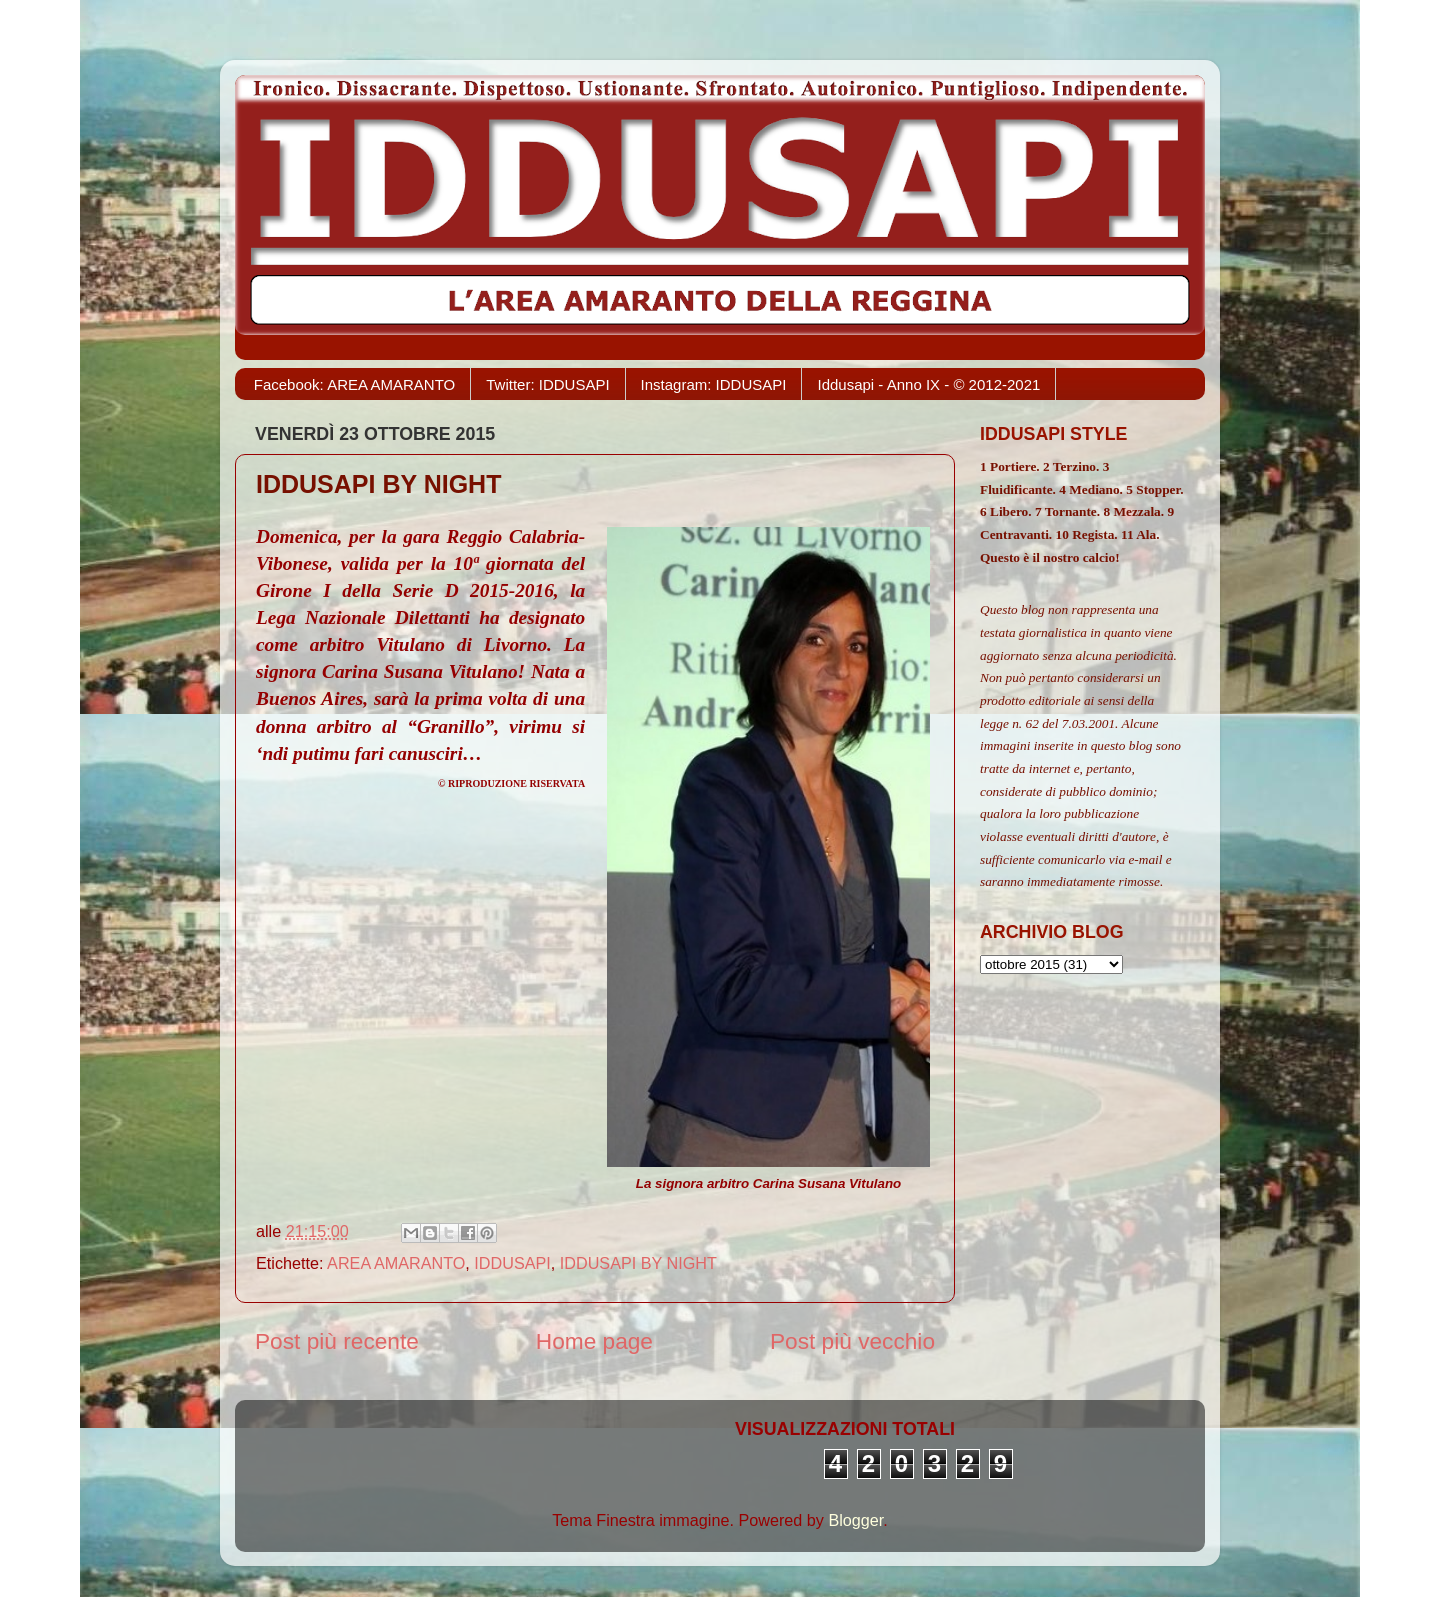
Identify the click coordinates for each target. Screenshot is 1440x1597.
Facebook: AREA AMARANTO (354, 384)
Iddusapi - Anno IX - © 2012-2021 (928, 384)
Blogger (855, 1520)
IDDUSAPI (512, 1263)
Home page (594, 1341)
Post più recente (337, 1341)
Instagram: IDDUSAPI (714, 384)
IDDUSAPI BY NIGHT (638, 1263)
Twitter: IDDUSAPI (547, 384)
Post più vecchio (852, 1341)
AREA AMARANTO (396, 1263)
